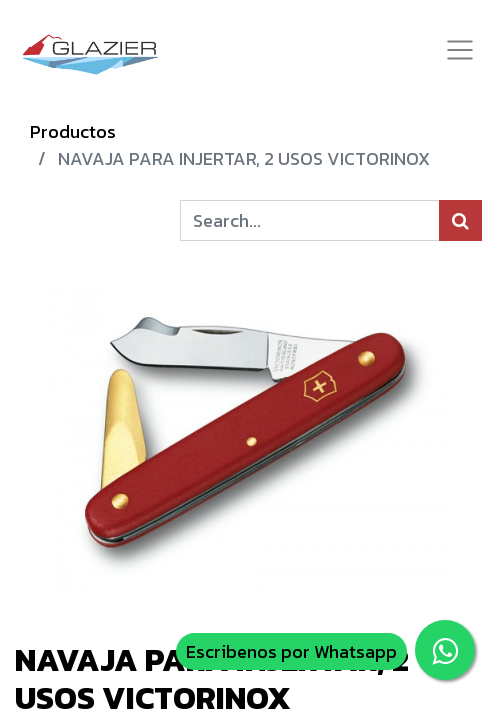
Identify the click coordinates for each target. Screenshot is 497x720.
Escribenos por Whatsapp (291, 651)
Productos (73, 131)
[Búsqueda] (460, 220)
